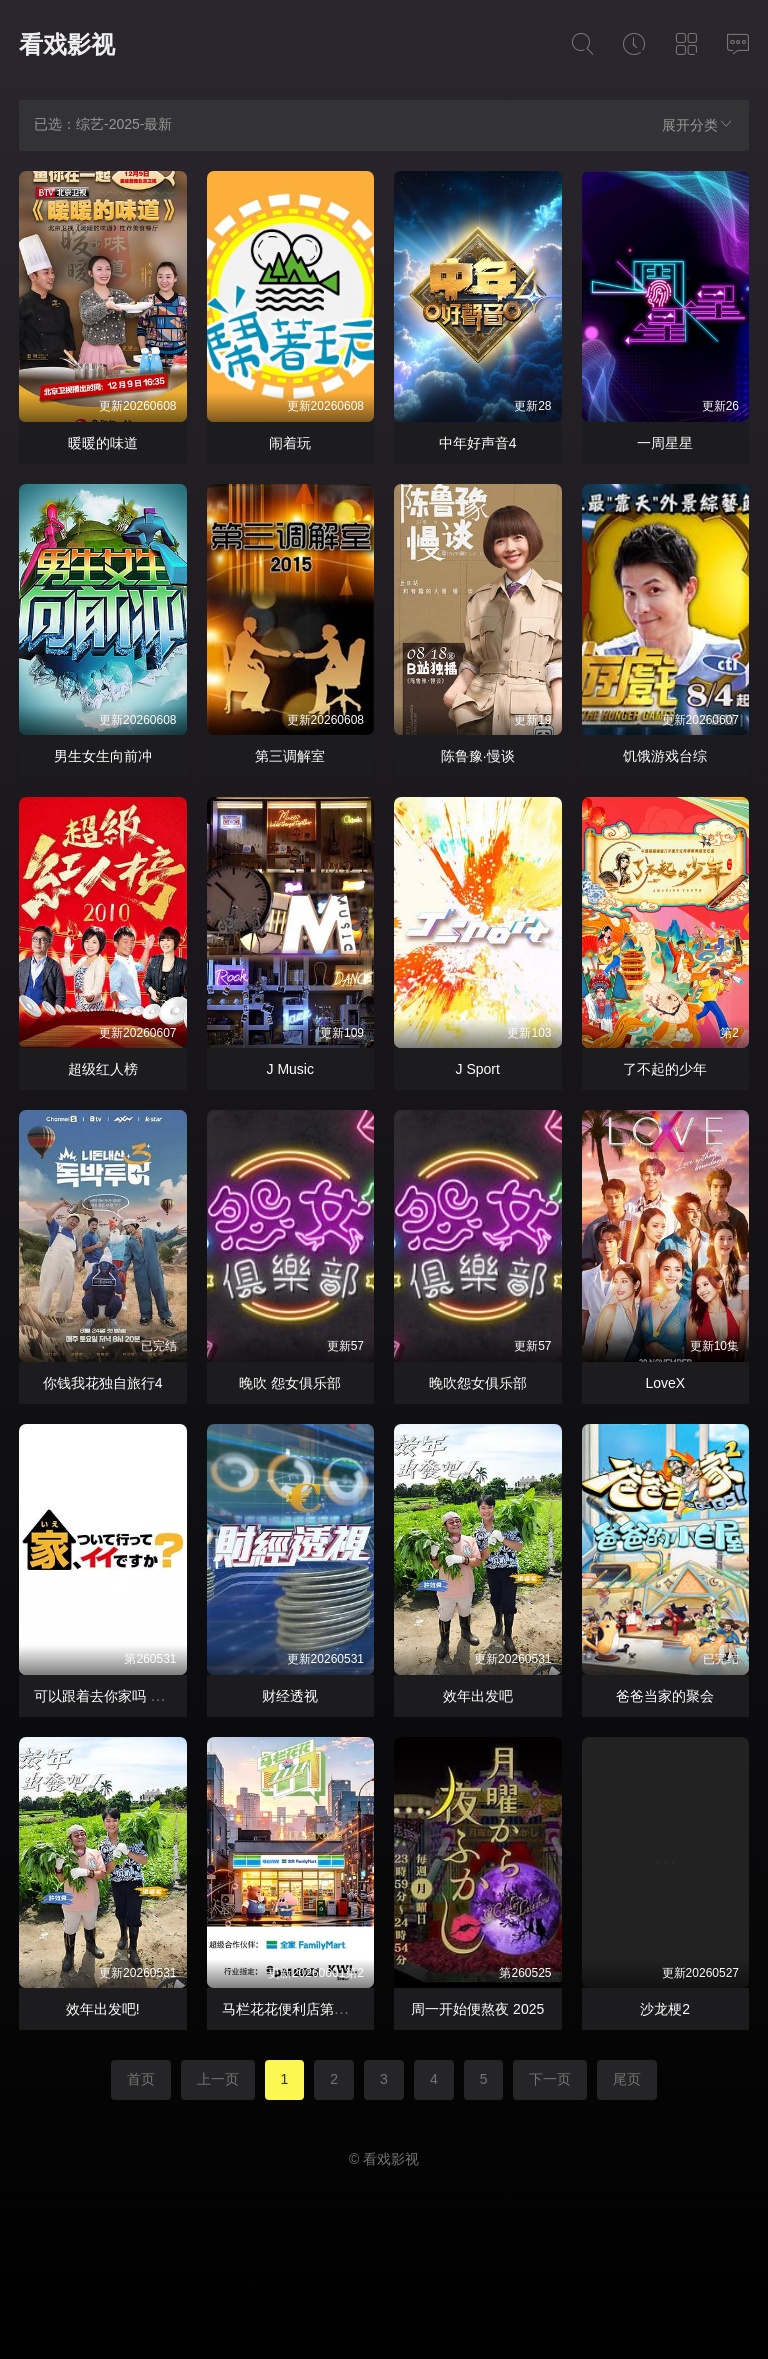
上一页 (218, 2079)
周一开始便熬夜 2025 (477, 2009)
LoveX (665, 1383)
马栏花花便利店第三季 (292, 2009)
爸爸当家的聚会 (665, 1696)
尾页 (627, 2079)
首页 (141, 2079)
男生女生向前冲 (103, 756)
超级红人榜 (103, 1069)
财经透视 (290, 1696)
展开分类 (698, 124)
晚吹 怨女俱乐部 (290, 1383)
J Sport (478, 1069)
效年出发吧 (478, 1696)
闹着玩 (290, 443)
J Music (290, 1069)
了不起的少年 (665, 1069)
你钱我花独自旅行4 (103, 1383)
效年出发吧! (103, 2009)
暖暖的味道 (103, 443)
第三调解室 (290, 756)
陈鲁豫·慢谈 (478, 756)
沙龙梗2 (665, 2009)
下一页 (550, 2079)
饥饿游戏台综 (665, 756)
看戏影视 (67, 44)
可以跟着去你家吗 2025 (107, 1696)
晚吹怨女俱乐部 (478, 1383)
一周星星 (665, 443)
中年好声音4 (478, 443)
